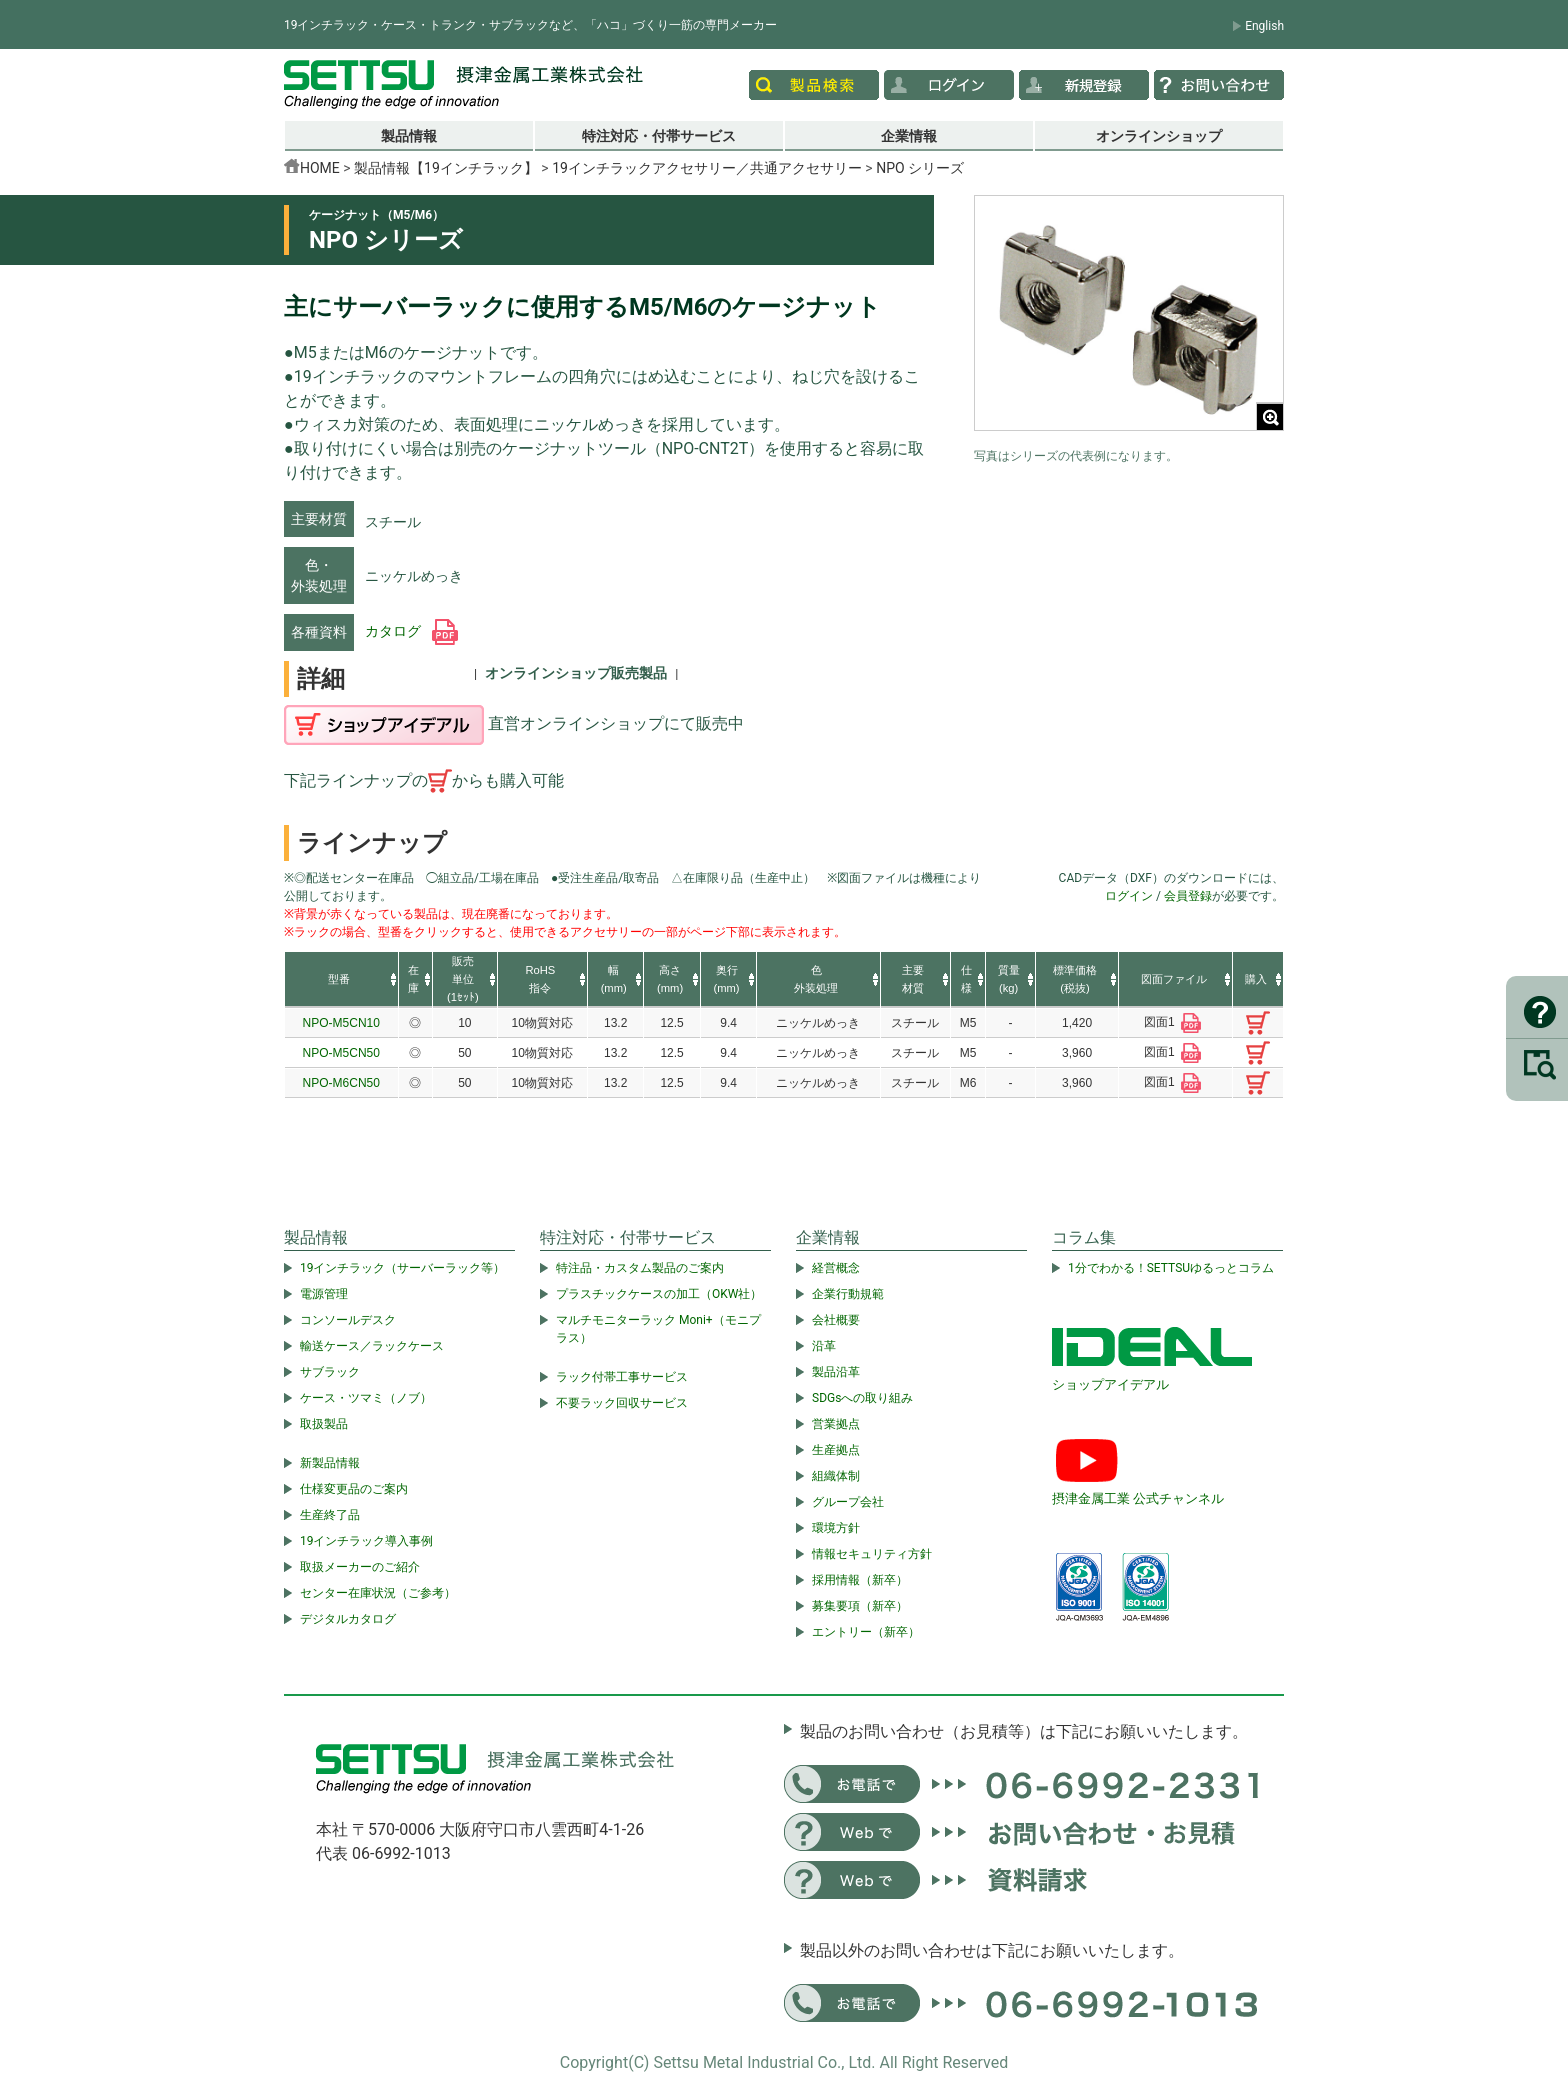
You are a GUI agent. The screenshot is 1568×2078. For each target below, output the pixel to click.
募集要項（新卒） (860, 1606)
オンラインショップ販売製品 (576, 673)
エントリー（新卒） (866, 1632)
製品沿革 (836, 1372)
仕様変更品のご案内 (354, 1489)
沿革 (824, 1346)
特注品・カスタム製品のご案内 (640, 1268)
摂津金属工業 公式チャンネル (1138, 1498)
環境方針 (836, 1528)
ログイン (1129, 896)
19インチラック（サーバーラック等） (403, 1268)
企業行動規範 (848, 1294)
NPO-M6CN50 (341, 1083)
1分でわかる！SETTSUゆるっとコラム (1171, 1268)
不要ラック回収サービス (622, 1403)
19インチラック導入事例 (367, 1541)
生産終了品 (330, 1515)
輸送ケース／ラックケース (372, 1346)
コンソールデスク (348, 1320)
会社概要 (836, 1320)
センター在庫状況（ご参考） (378, 1593)
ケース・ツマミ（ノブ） (366, 1398)
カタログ (411, 631)
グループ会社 (848, 1502)
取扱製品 (324, 1424)
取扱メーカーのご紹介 (360, 1567)
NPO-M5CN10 (341, 1023)
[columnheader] (341, 980)
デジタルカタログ (348, 1619)
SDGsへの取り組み (862, 1398)
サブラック (330, 1372)
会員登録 (1188, 896)
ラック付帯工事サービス (622, 1377)
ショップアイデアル (1110, 1384)
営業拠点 (836, 1424)
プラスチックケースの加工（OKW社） (659, 1294)
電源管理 (324, 1294)
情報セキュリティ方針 (872, 1554)
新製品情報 (330, 1463)
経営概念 (836, 1268)
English (1264, 26)
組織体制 (836, 1476)
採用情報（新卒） (860, 1580)
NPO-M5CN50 (341, 1053)
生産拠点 (836, 1450)
